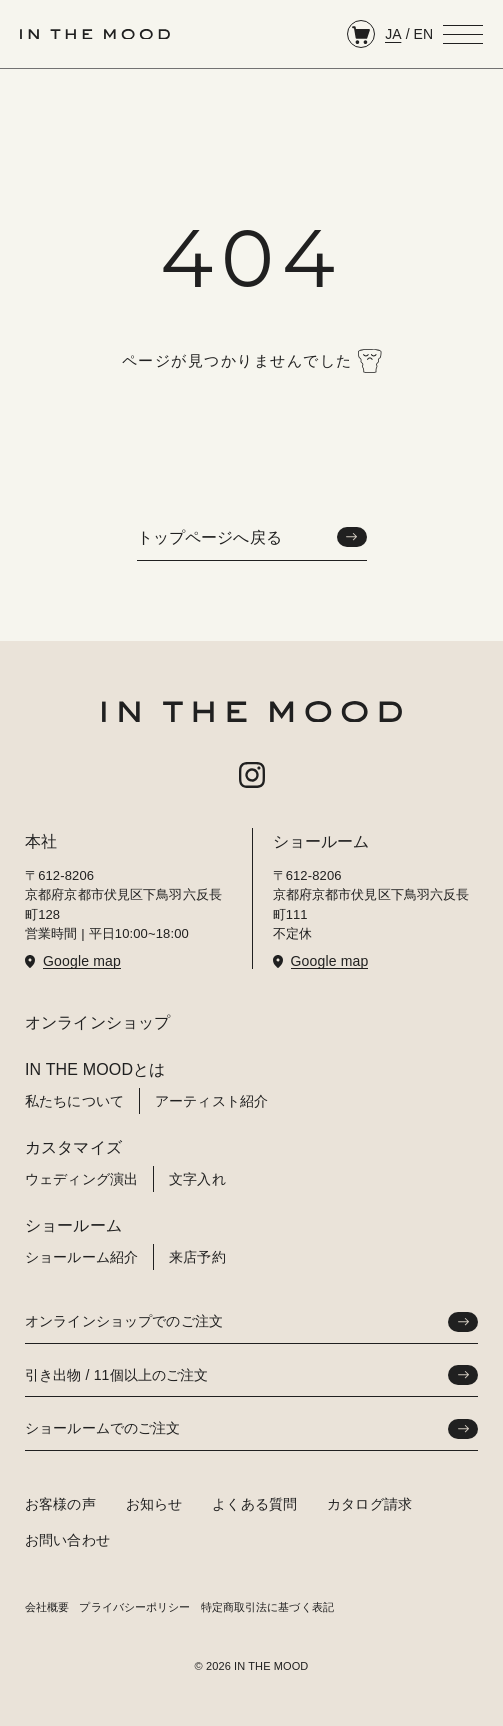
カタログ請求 (369, 1504)
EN (423, 34)
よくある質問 (254, 1504)
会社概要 (47, 1607)
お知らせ (154, 1504)
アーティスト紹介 (211, 1101)
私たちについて (74, 1101)
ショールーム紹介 (81, 1257)
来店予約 (197, 1257)
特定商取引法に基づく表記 (267, 1607)
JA (393, 34)
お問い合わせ (67, 1540)
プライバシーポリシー (134, 1607)
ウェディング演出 (81, 1179)
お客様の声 (60, 1504)
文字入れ (197, 1179)
